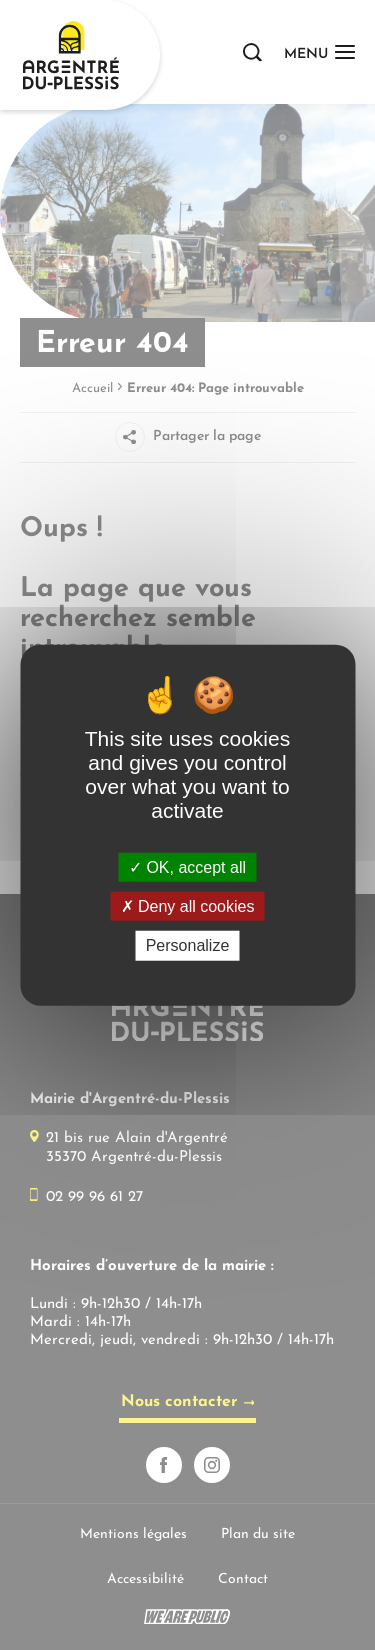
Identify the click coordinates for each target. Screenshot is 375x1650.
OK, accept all (187, 867)
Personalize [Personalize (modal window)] (188, 945)
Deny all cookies (188, 906)
